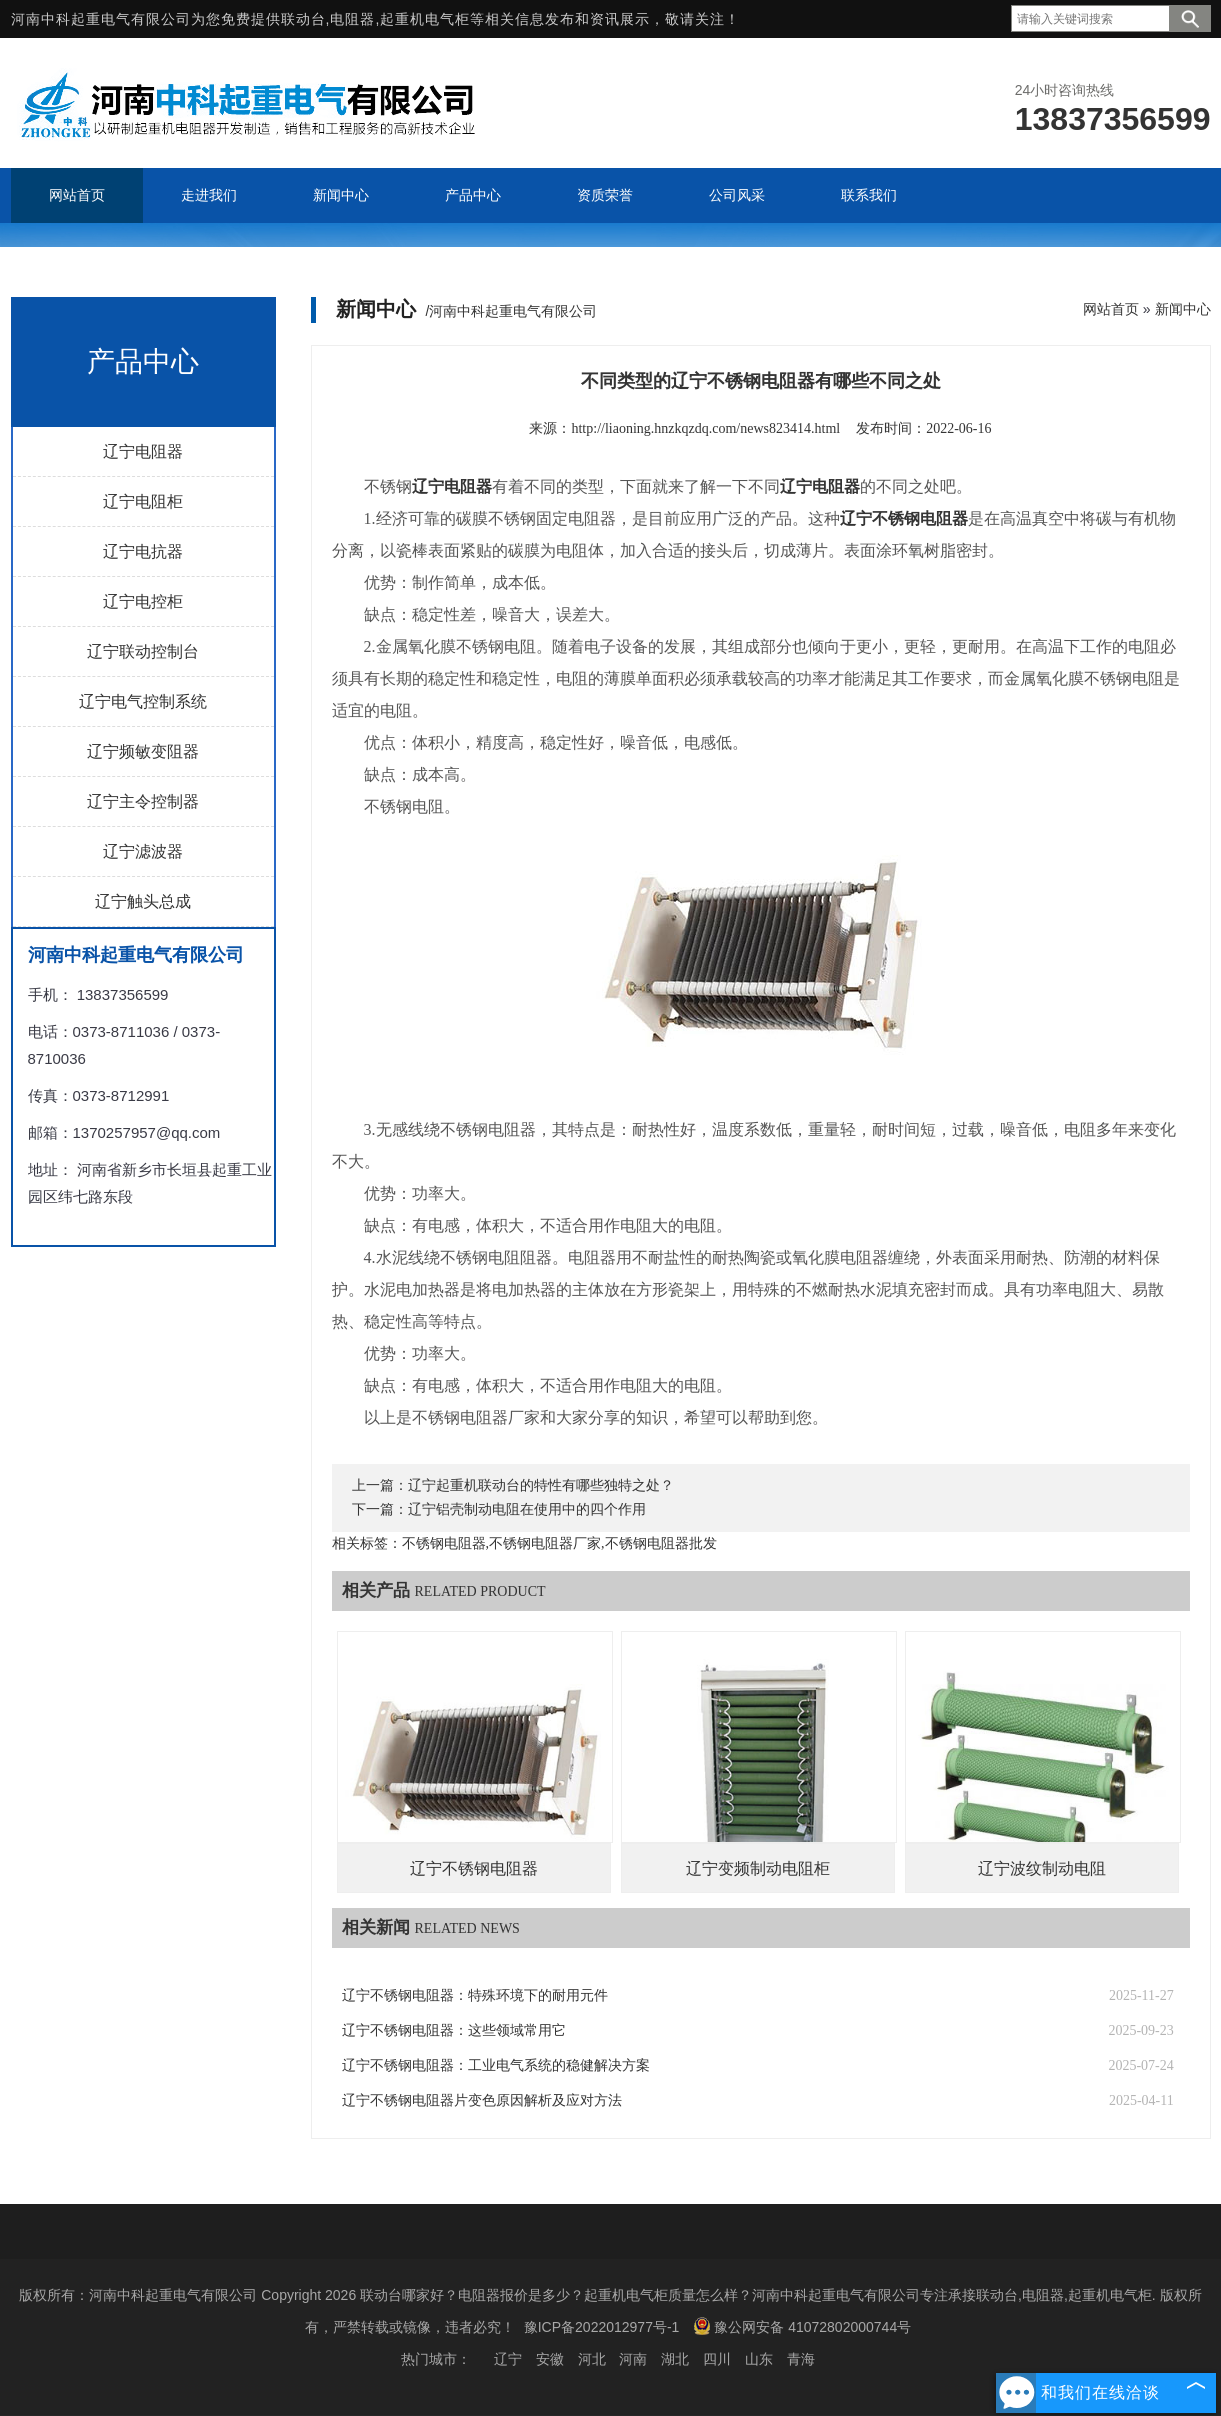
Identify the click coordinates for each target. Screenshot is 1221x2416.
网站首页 (1111, 309)
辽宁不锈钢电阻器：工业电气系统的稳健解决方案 (496, 2065)
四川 (717, 2359)
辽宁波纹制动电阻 (1042, 1868)
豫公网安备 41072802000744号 (802, 2326)
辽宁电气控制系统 (143, 701)
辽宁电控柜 (143, 601)
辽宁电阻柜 (143, 501)
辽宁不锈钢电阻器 (474, 1868)
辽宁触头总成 (143, 901)
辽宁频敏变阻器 (143, 751)
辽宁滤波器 (143, 851)
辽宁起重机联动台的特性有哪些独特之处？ (541, 1485)
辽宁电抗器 (143, 551)
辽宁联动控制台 (143, 651)
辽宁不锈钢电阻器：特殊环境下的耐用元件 (475, 1995)
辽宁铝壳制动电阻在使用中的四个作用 (527, 1509)
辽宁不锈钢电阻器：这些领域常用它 (454, 2030)
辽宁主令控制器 (143, 801)
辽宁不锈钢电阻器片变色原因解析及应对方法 (482, 2100)
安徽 (550, 2359)
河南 (633, 2359)
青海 (801, 2359)
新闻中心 (1183, 309)
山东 (759, 2359)
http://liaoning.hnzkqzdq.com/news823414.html (705, 428)
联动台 (303, 19)
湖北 (675, 2359)
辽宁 (508, 2359)
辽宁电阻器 (143, 451)
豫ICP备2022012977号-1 (602, 2327)
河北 (592, 2359)
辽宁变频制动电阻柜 (758, 1868)
